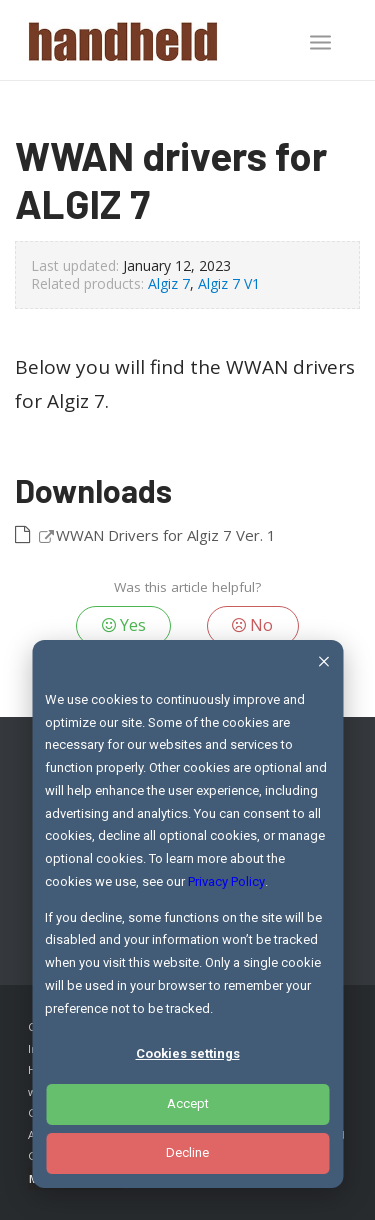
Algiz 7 (169, 283)
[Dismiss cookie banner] (323, 664)
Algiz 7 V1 (229, 283)
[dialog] (187, 914)
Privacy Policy (226, 881)
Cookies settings (188, 1053)
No (252, 625)
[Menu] (320, 42)
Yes (124, 625)
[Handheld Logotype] (155, 40)
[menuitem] (320, 44)
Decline (187, 1152)
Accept (188, 1103)
